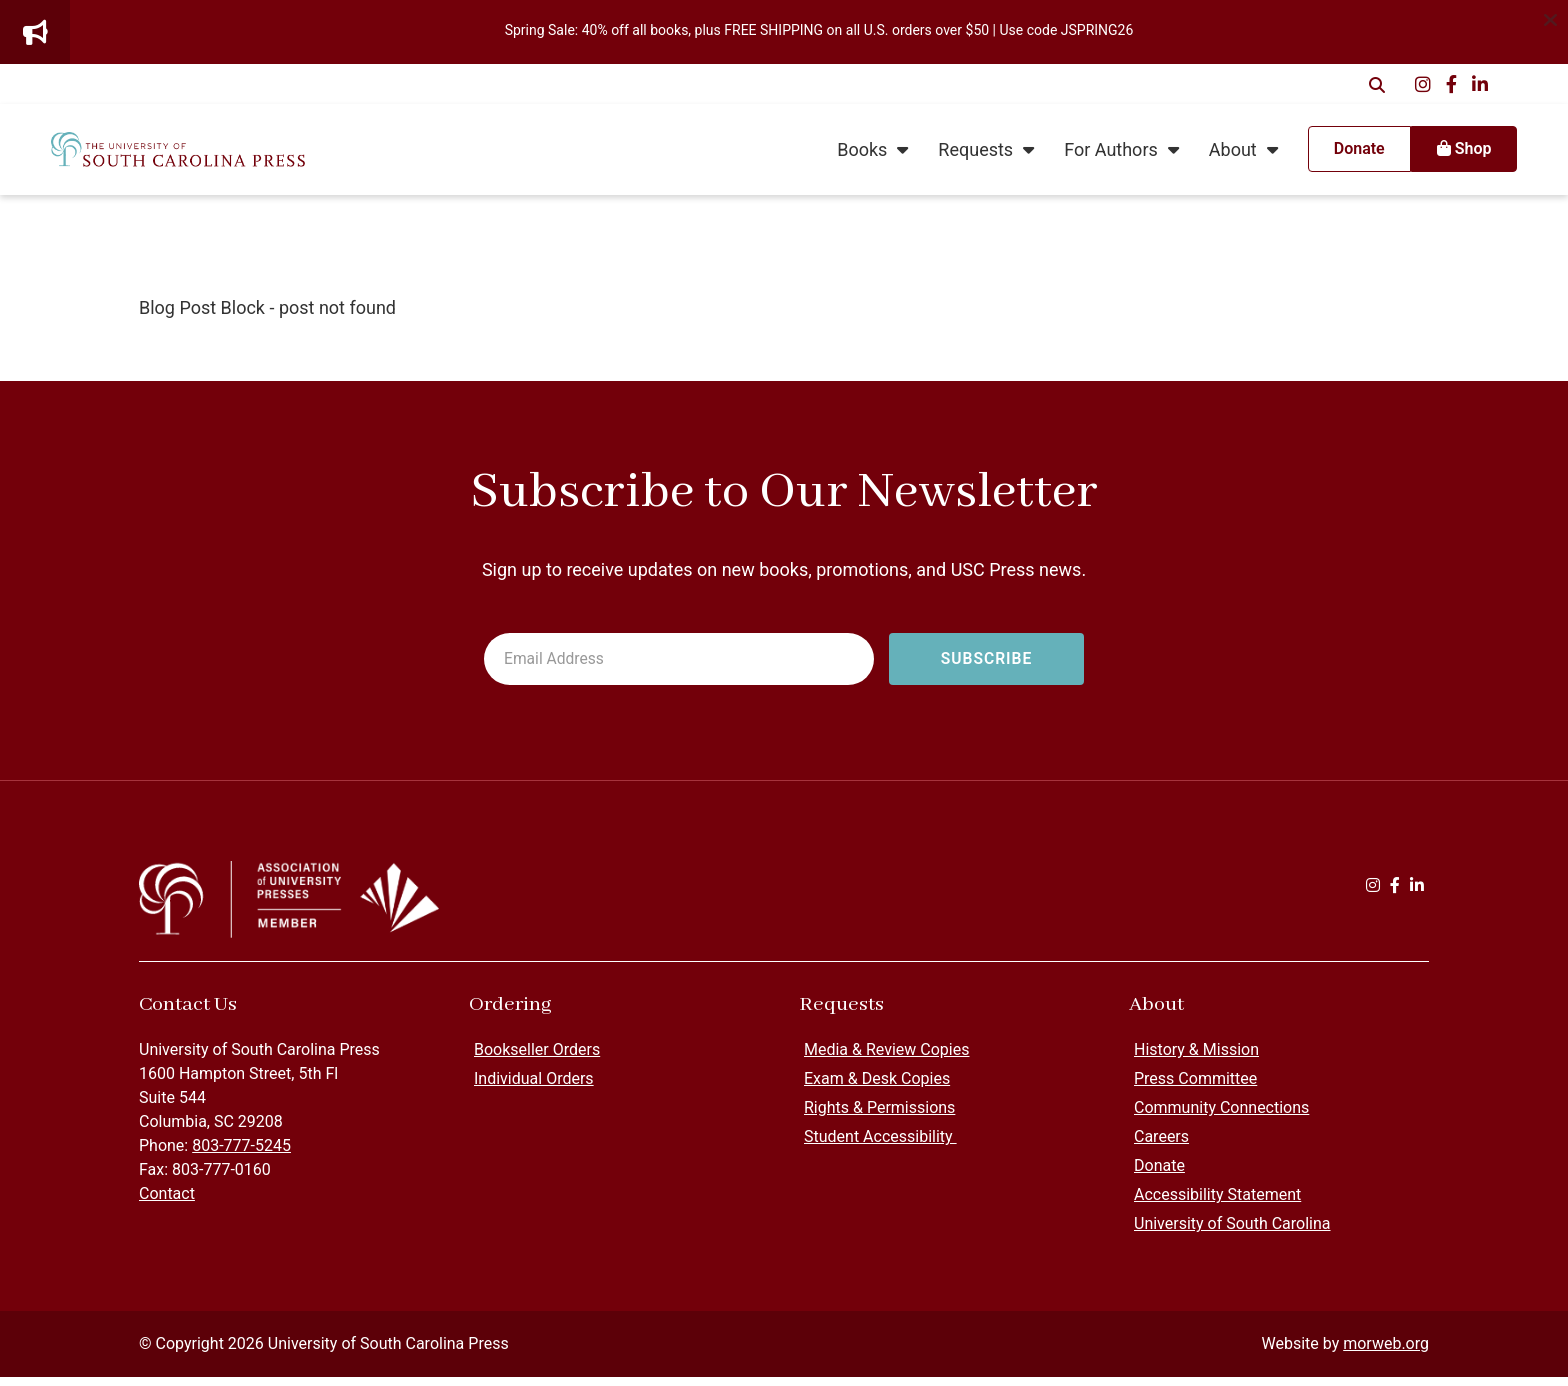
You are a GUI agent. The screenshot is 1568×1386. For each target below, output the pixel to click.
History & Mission (1196, 1058)
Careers (1161, 1145)
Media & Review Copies (886, 1058)
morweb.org (1386, 1352)
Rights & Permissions (879, 1116)
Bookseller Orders (537, 1058)
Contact (167, 1202)
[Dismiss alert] (1550, 18)
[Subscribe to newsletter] (986, 660)
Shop (1434, 153)
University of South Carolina (1232, 1232)
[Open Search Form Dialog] (1377, 84)
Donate (1159, 1174)
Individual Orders (534, 1087)
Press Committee (1195, 1087)
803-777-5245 (241, 1154)
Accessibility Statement (1217, 1203)
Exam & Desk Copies (877, 1087)
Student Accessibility (880, 1145)
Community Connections (1221, 1116)
